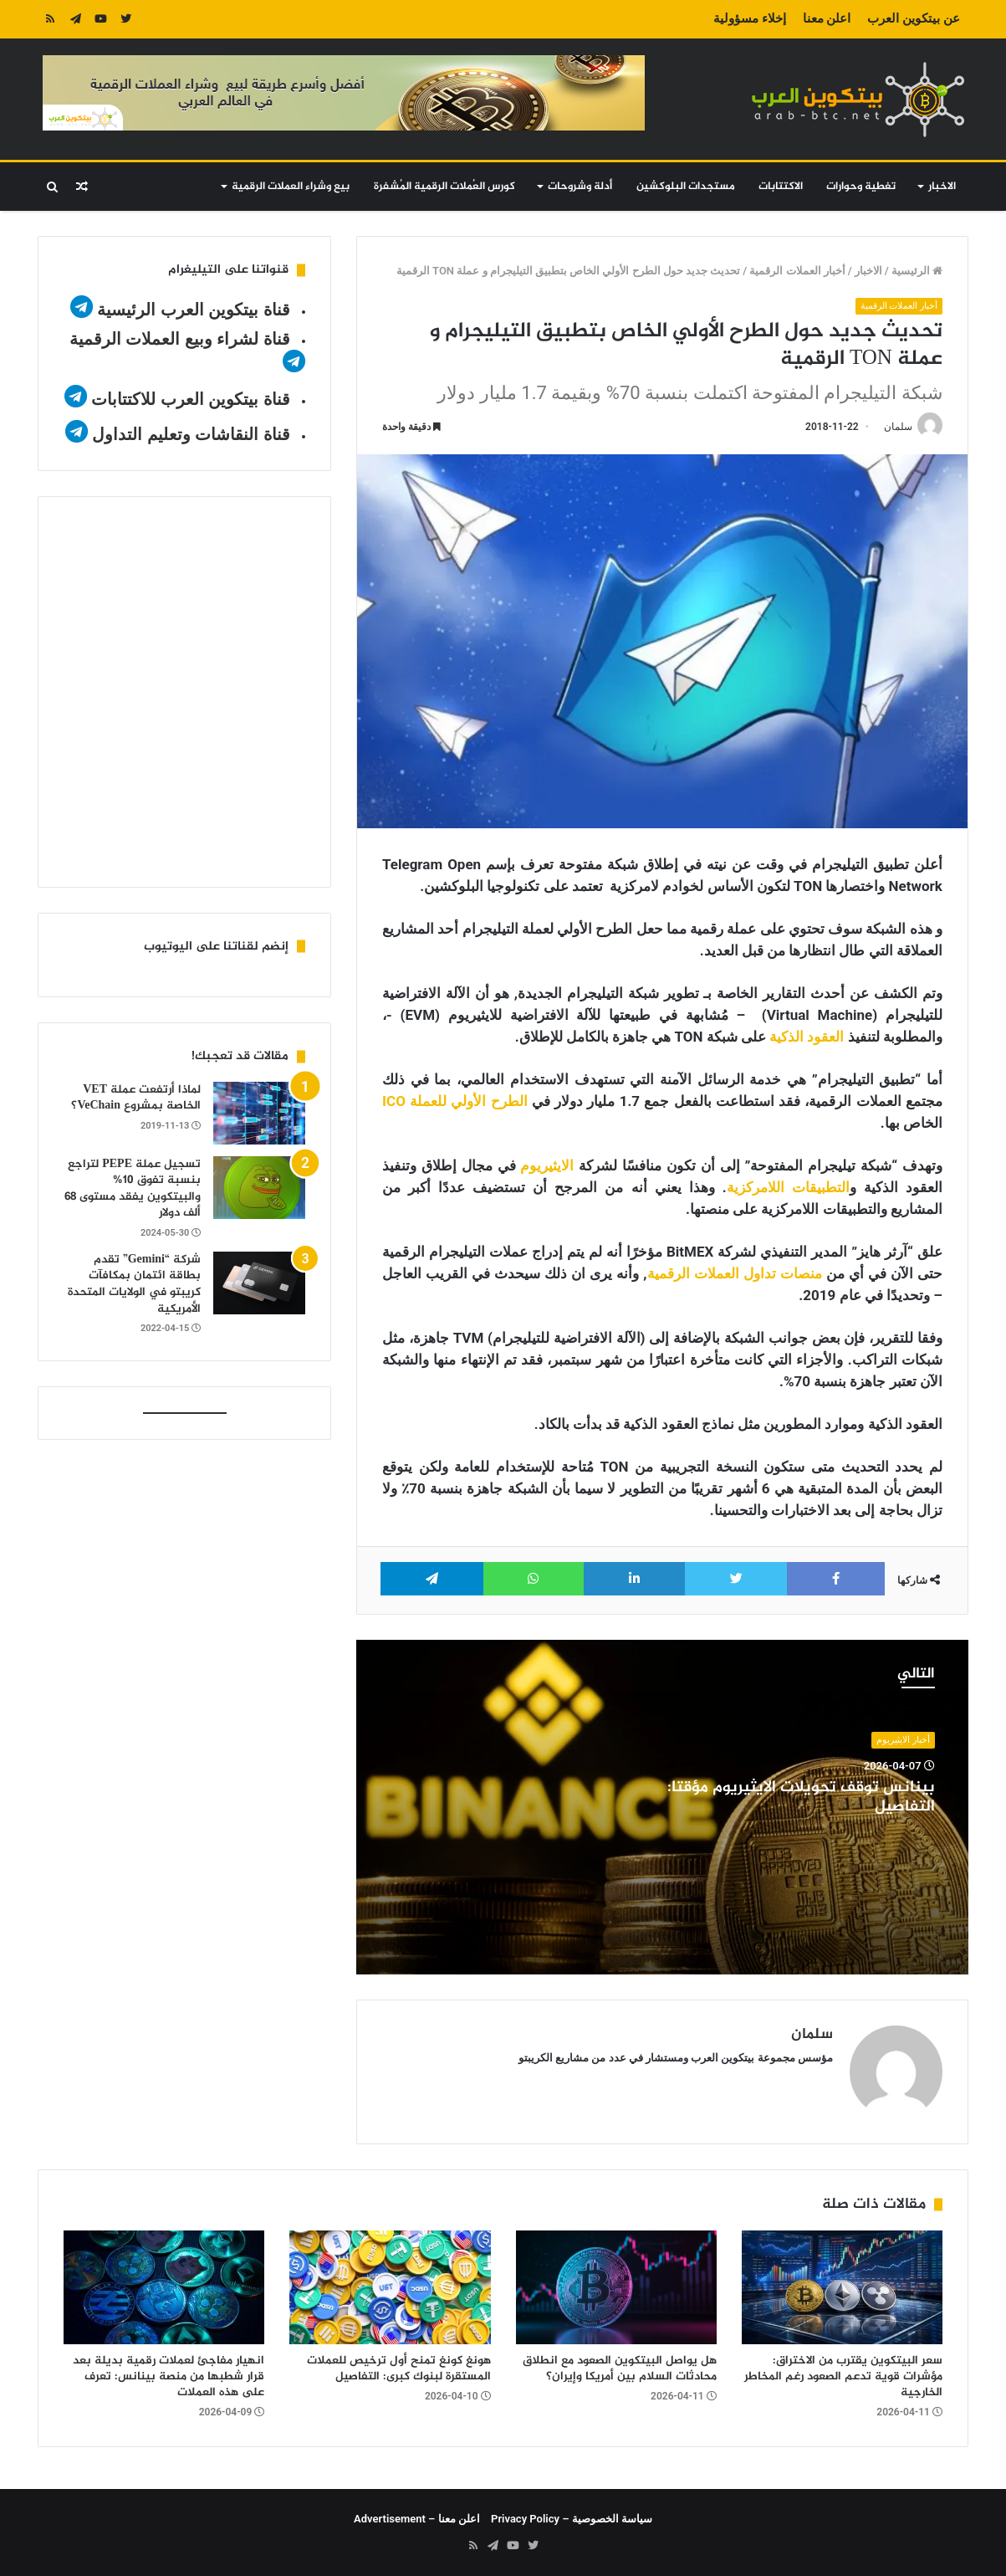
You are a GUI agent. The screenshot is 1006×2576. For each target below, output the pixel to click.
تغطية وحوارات (861, 186)
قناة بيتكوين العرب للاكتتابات (188, 399)
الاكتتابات (780, 186)
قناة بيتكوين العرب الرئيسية (193, 309)
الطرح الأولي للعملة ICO (455, 1101)
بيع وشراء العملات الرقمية (291, 186)
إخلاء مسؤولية (749, 18)
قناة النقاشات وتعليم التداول (191, 434)
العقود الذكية (806, 1036)
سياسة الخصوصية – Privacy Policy (571, 2518)
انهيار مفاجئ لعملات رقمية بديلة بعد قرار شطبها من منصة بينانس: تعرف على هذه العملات (168, 2376)
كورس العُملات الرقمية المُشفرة (444, 186)
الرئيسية (916, 270)
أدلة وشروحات (580, 186)
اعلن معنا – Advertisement (417, 2518)
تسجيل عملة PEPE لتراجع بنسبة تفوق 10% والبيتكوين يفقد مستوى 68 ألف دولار (132, 1189)
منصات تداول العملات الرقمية (734, 1273)
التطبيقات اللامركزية (788, 1187)
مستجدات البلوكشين (685, 186)
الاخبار (942, 186)
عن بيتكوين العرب (913, 18)
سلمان (898, 427)
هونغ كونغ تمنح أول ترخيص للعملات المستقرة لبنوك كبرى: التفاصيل (399, 2368)
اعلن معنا (827, 18)
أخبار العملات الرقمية (797, 270)
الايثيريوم (547, 1165)
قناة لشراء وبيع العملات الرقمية (179, 339)
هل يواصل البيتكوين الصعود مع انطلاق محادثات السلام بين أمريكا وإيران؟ (620, 2368)
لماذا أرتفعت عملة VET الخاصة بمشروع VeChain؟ (136, 1098)
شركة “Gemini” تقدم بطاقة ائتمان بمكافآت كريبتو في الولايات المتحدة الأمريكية (134, 1284)
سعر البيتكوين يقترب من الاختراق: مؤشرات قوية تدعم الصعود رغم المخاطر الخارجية (843, 2376)
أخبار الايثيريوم (903, 1739)
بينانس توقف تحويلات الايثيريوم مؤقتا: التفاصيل (801, 1798)
